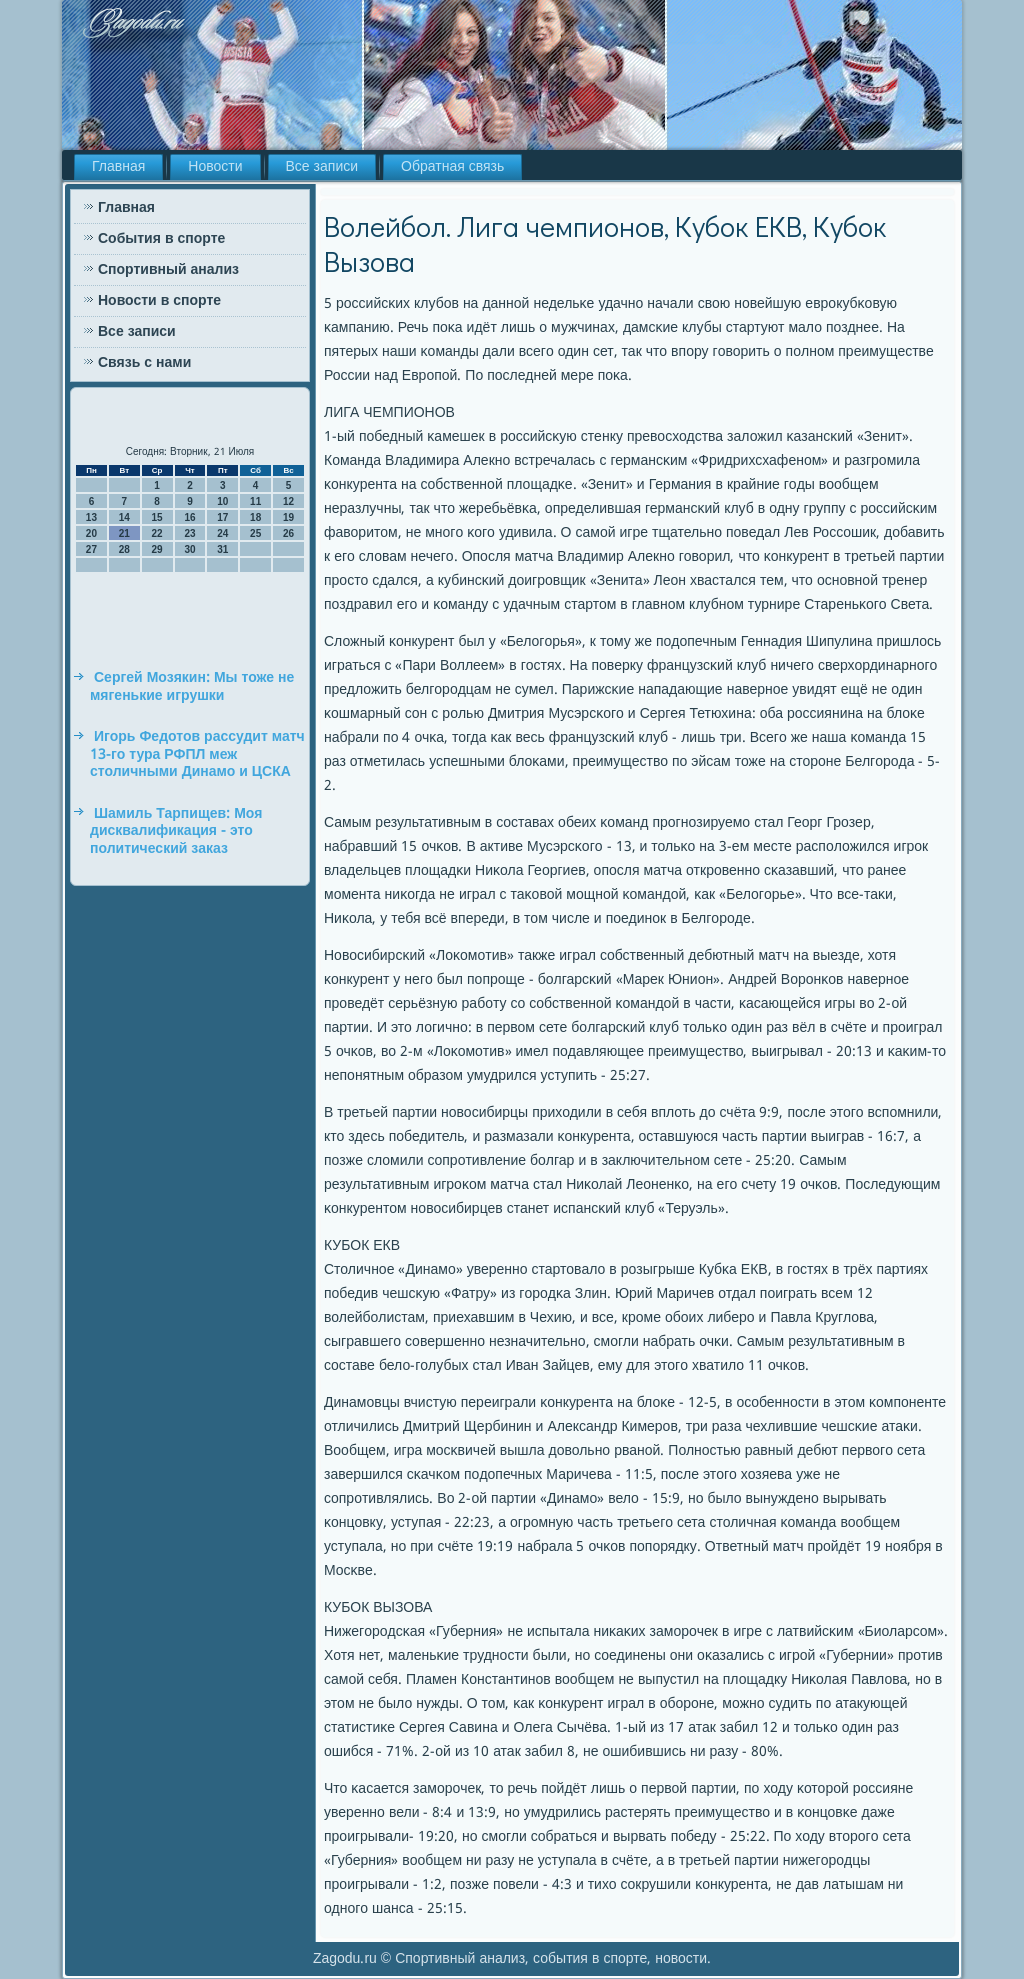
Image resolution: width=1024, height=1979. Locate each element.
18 (255, 517)
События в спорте (161, 239)
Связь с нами (144, 363)
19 (288, 517)
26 (288, 533)
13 (91, 517)
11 (255, 501)
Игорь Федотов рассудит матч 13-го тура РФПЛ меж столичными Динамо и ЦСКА (197, 754)
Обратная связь (452, 167)
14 (124, 517)
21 (124, 533)
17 (222, 517)
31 (222, 549)
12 (288, 501)
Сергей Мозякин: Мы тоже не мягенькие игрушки (192, 687)
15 (157, 517)
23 (189, 533)
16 (189, 517)
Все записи (322, 167)
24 (222, 533)
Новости (215, 167)
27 (91, 549)
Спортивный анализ (168, 270)
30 (189, 549)
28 (124, 549)
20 (91, 533)
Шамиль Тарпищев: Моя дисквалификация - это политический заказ (176, 831)
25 (255, 533)
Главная (118, 167)
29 (157, 549)
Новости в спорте (159, 301)
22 (157, 533)
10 (222, 501)
